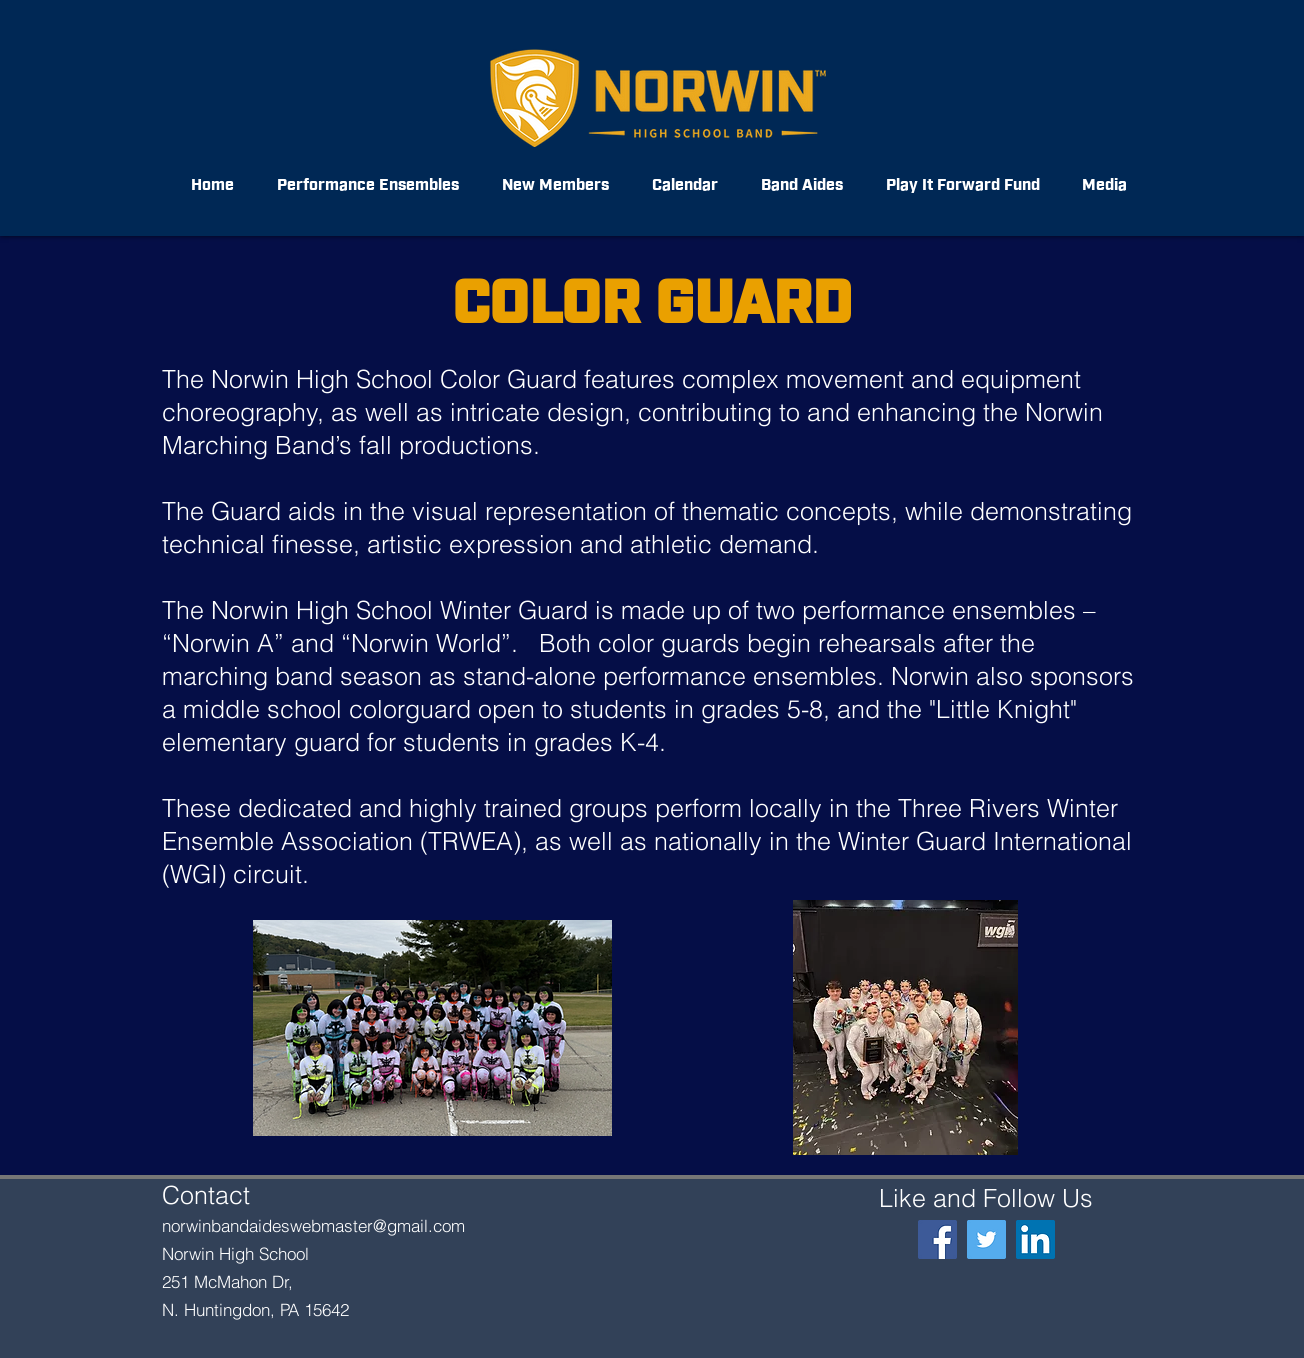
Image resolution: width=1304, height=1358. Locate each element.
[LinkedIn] (1035, 1239)
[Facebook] (937, 1239)
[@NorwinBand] (986, 1239)
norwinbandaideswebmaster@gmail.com (313, 1225)
